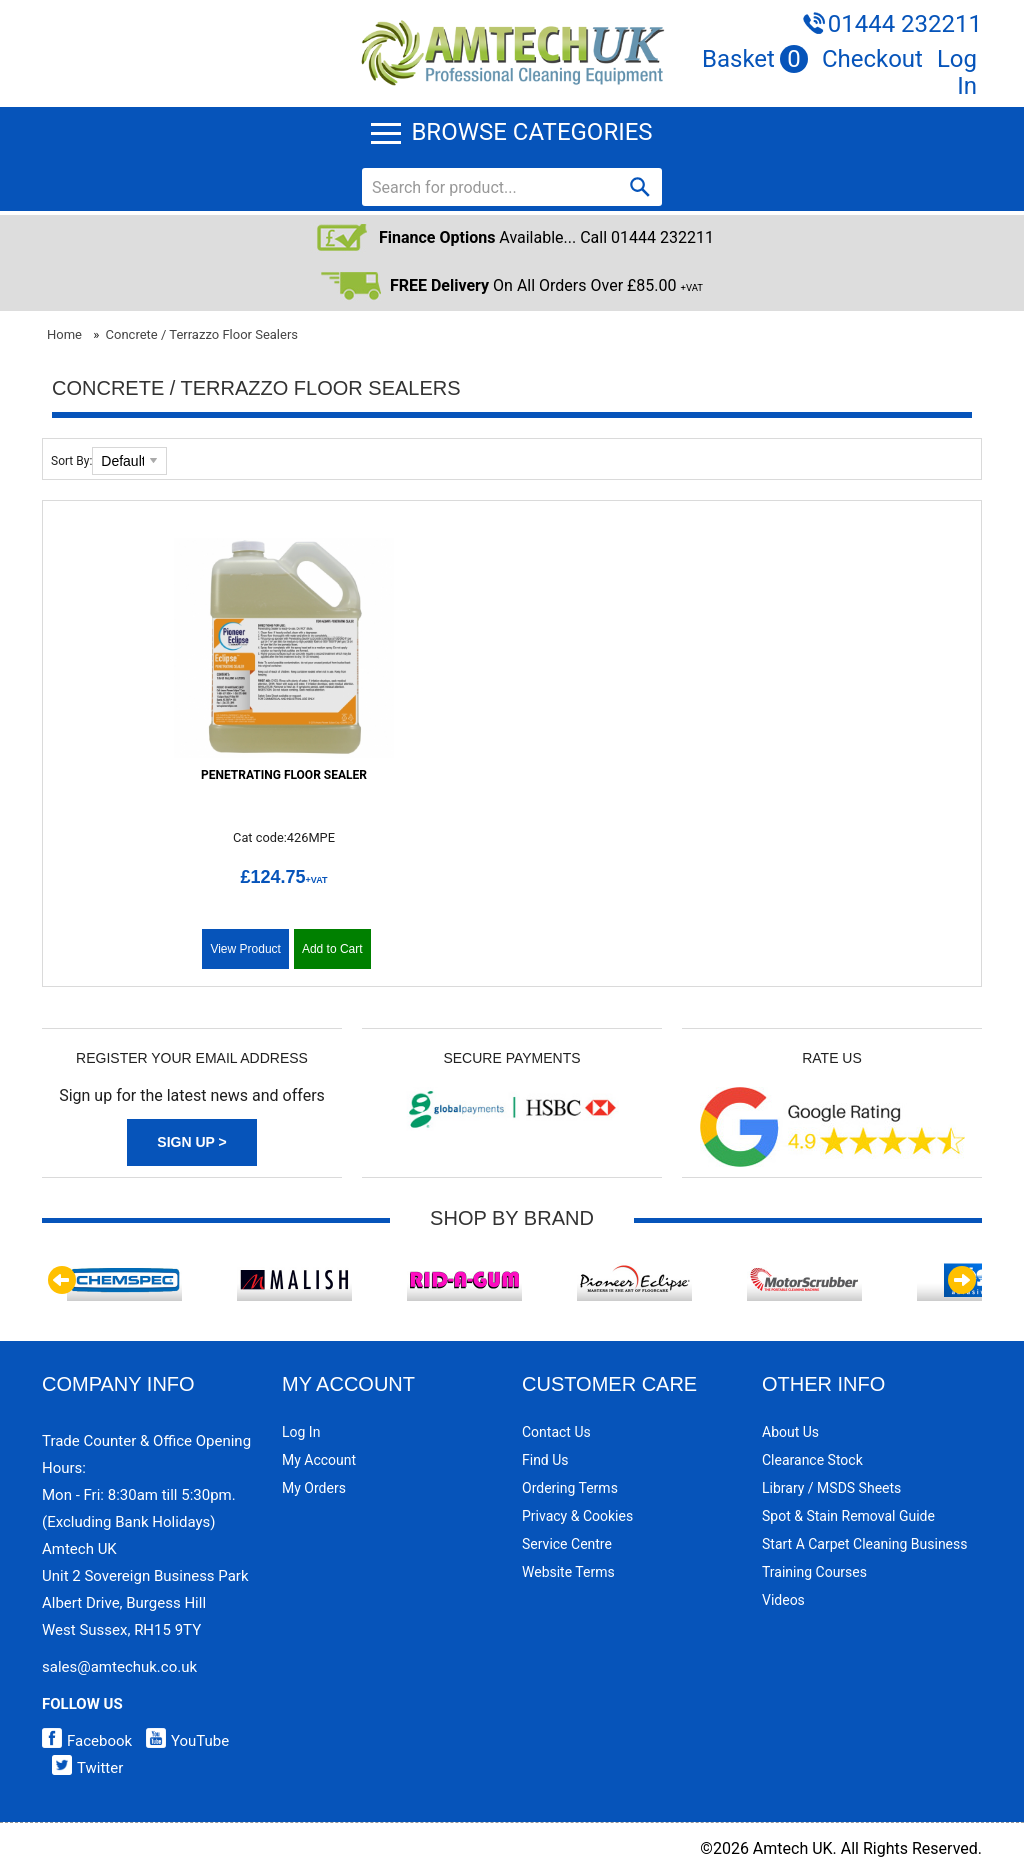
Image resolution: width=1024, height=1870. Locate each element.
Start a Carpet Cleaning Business (865, 1544)
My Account (319, 1460)
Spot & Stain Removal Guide (848, 1516)
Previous (62, 1280)
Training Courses (814, 1572)
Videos (783, 1600)
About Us (790, 1432)
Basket (755, 59)
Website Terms (568, 1572)
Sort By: (71, 461)
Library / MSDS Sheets (831, 1488)
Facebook (87, 1741)
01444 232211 (905, 24)
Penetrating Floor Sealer (284, 775)
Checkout (872, 59)
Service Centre (567, 1544)
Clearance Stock (812, 1460)
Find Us (545, 1460)
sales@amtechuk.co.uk (119, 1667)
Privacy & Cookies (577, 1516)
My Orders (314, 1488)
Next (962, 1280)
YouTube (182, 1741)
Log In (957, 72)
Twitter (82, 1768)
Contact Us (556, 1432)
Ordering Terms (570, 1488)
